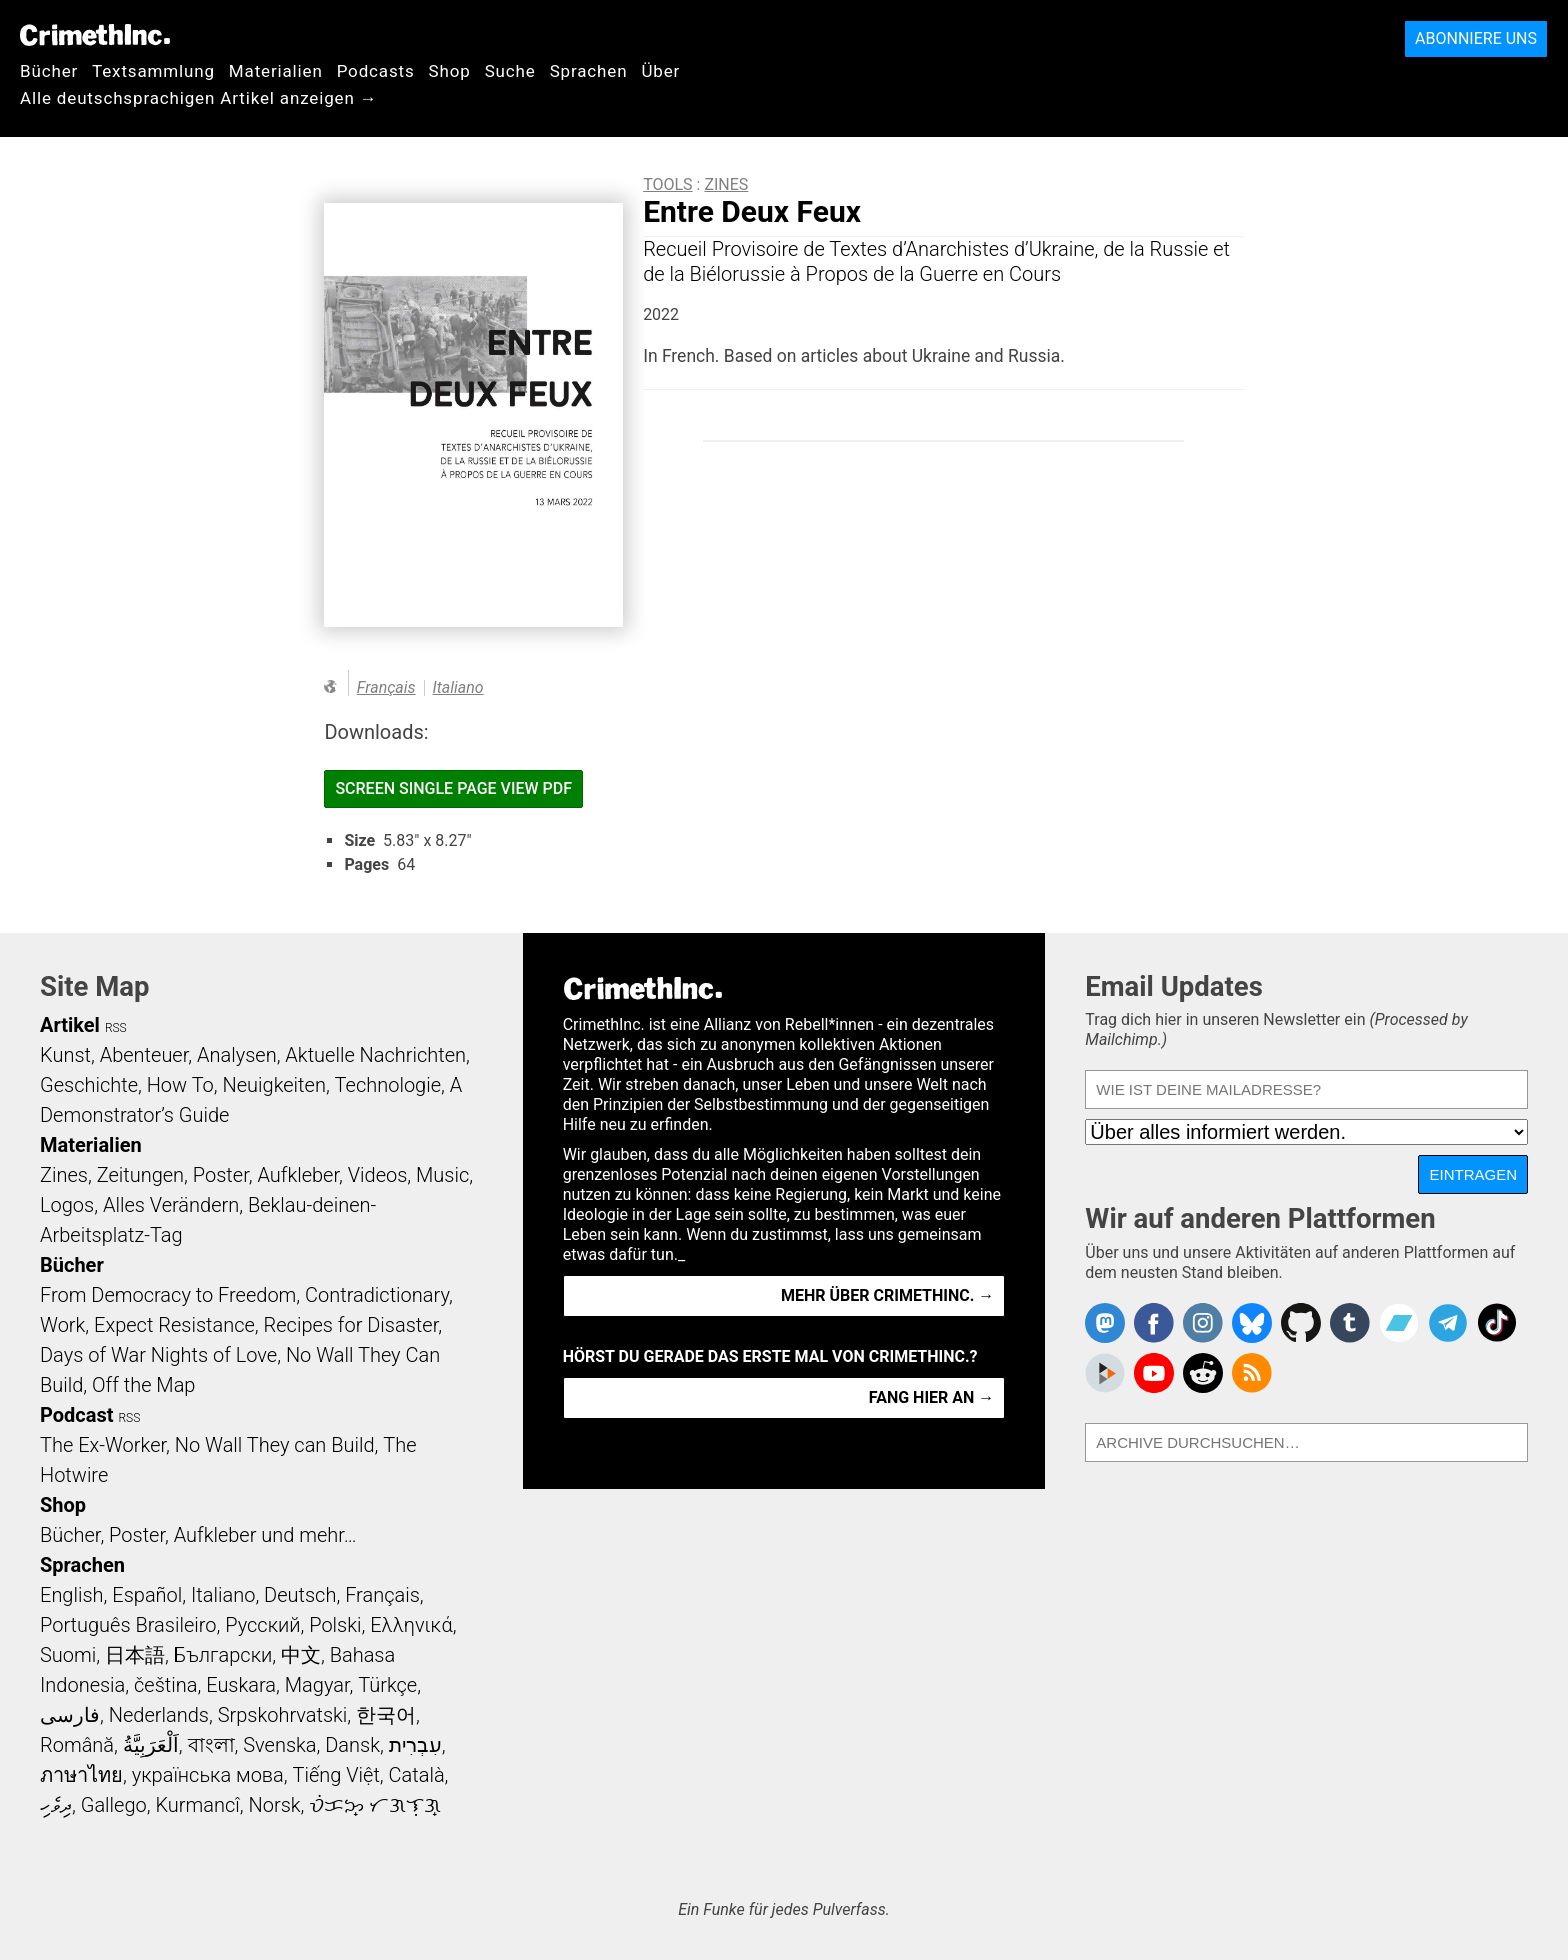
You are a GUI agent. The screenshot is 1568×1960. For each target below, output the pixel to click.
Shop (450, 71)
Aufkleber (298, 1175)
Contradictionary (377, 1295)
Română (77, 1745)
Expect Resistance (174, 1325)
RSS (116, 1028)
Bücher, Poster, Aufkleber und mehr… (198, 1535)
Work (62, 1325)
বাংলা (211, 1745)
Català (417, 1775)
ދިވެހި (56, 1805)
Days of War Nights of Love (158, 1355)
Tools (667, 184)
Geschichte (89, 1085)
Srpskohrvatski (283, 1715)
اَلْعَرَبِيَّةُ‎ (151, 1745)
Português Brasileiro (128, 1625)
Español (147, 1595)
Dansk (352, 1745)
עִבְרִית (415, 1745)
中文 (301, 1655)
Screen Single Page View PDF (453, 788)
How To (180, 1085)
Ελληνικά (411, 1625)
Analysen (237, 1055)
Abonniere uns (1476, 38)
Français (386, 687)
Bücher (49, 71)
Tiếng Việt (335, 1775)
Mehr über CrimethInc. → (887, 1295)
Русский (262, 1625)
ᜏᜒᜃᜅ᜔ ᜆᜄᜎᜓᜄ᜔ (375, 1805)
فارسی (70, 1715)
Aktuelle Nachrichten (375, 1055)
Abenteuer (144, 1055)
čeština (165, 1685)
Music (442, 1175)
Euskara (241, 1685)
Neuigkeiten (274, 1085)
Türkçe (387, 1685)
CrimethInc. (95, 35)
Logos (67, 1205)
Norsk (275, 1805)
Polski (335, 1625)
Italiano (458, 687)
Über (660, 71)
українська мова (208, 1775)
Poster (221, 1175)
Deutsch (300, 1595)
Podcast (76, 1415)
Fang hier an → (931, 1397)
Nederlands (159, 1715)
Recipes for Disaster (351, 1325)
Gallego (114, 1805)
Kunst (65, 1055)
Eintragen (1473, 1174)
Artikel (70, 1025)
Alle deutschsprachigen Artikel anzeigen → (199, 98)
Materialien (276, 71)
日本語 (135, 1655)
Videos (378, 1175)
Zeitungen (140, 1175)
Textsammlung (153, 71)
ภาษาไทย (81, 1775)
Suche (510, 71)
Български (223, 1655)
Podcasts (376, 71)
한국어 (386, 1715)
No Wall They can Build (275, 1445)
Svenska (279, 1745)
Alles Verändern (171, 1205)
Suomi (68, 1655)
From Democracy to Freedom (168, 1295)
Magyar (317, 1685)
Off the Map (143, 1385)
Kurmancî (197, 1805)
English (72, 1595)
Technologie (388, 1085)
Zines (726, 184)
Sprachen (589, 71)
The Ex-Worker (103, 1445)
